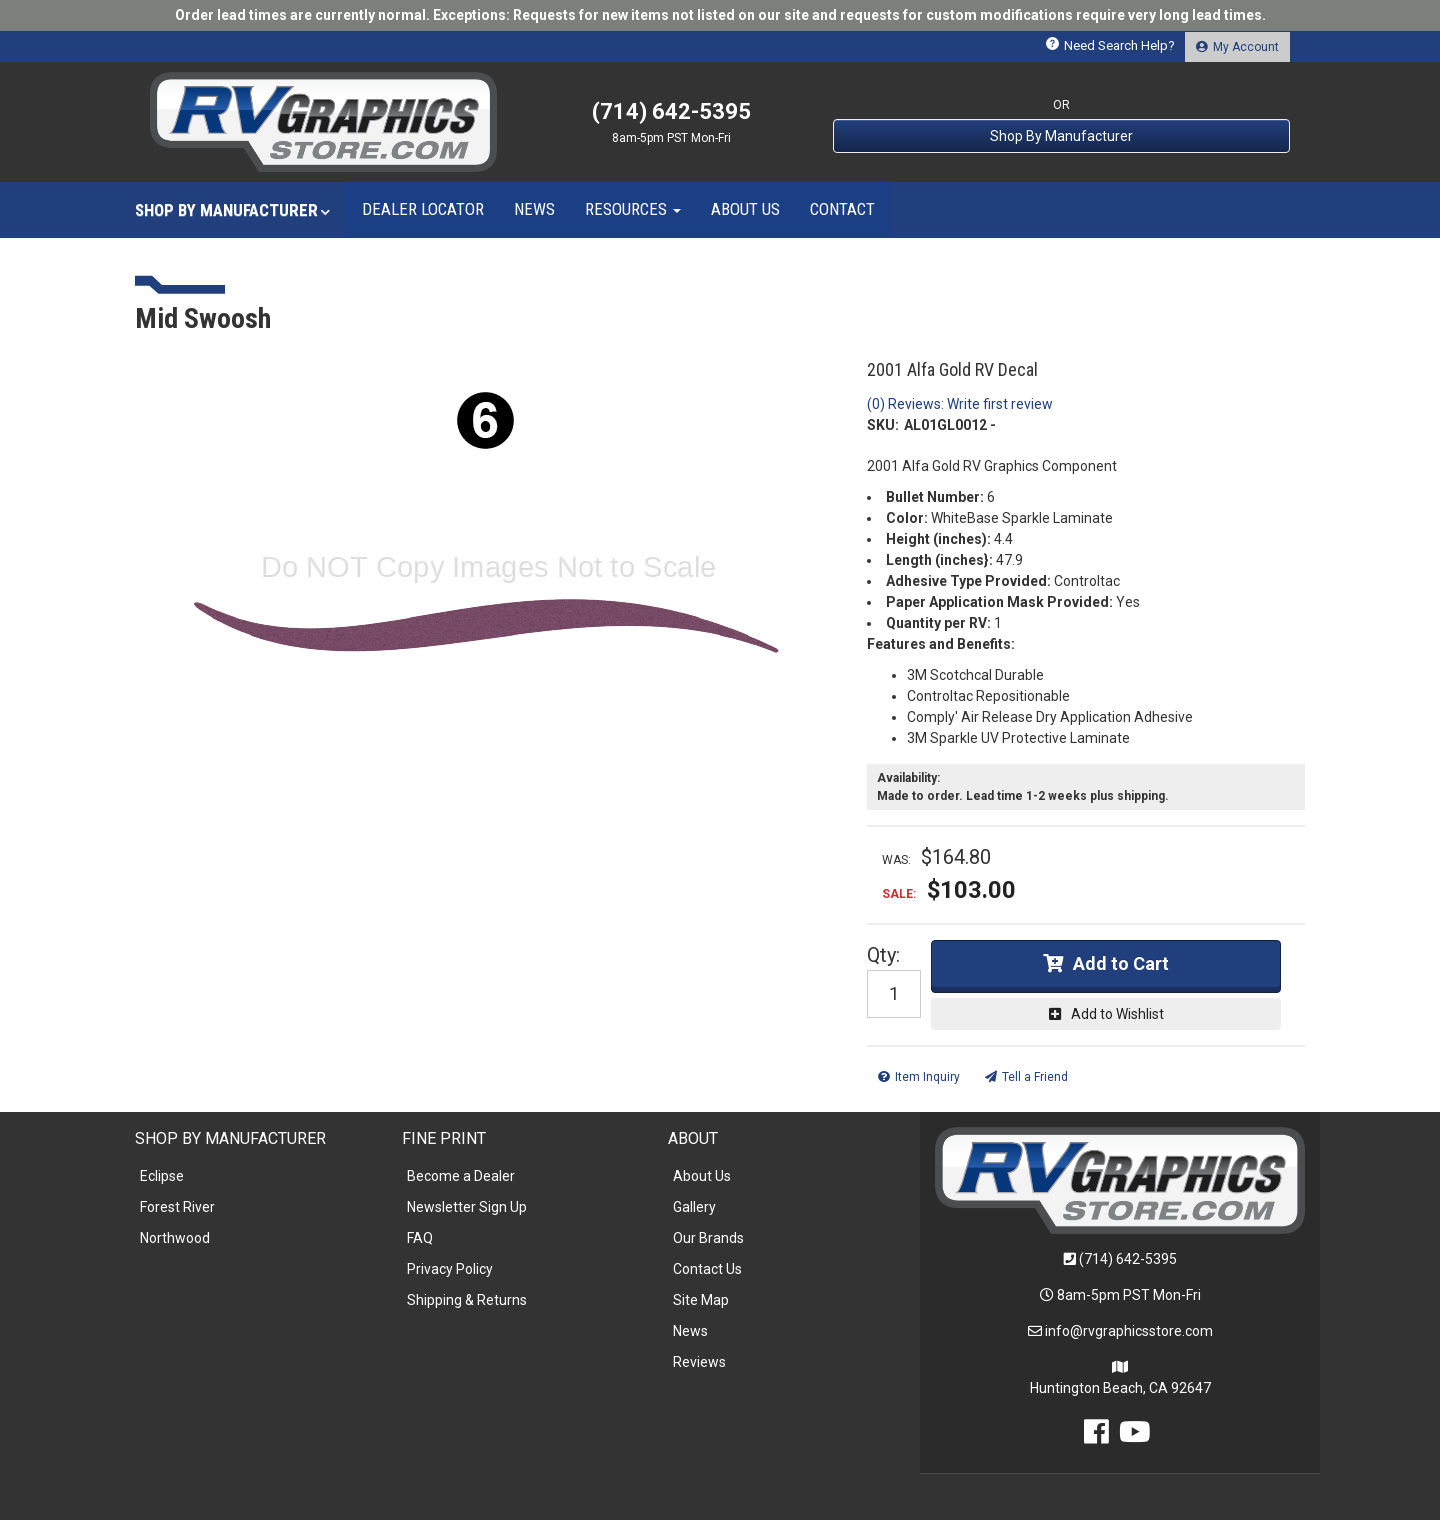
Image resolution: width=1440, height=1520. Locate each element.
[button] (232, 210)
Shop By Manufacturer (1061, 136)
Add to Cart (1121, 963)
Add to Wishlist (1117, 1014)
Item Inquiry (927, 1077)
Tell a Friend (1035, 1077)
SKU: (883, 425)
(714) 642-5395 (1128, 1259)
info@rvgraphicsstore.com (1129, 1331)
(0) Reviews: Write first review (960, 404)
